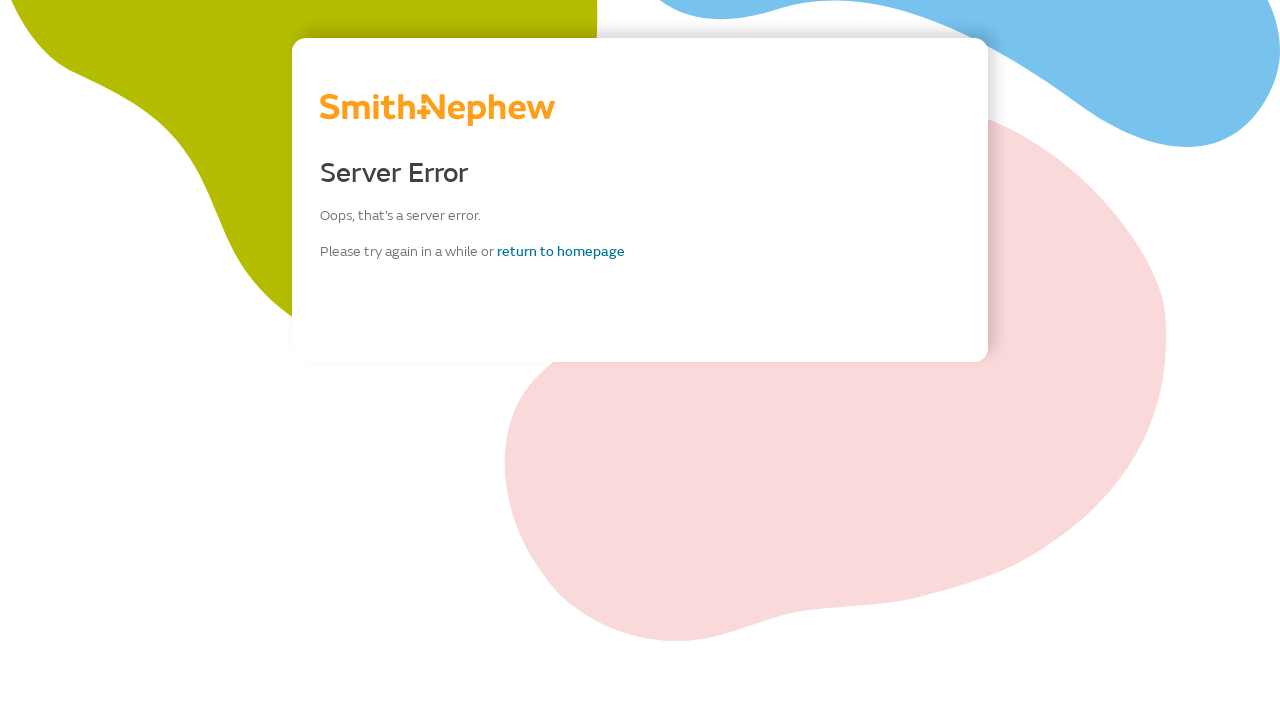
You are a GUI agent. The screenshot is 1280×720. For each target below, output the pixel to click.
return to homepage (561, 251)
